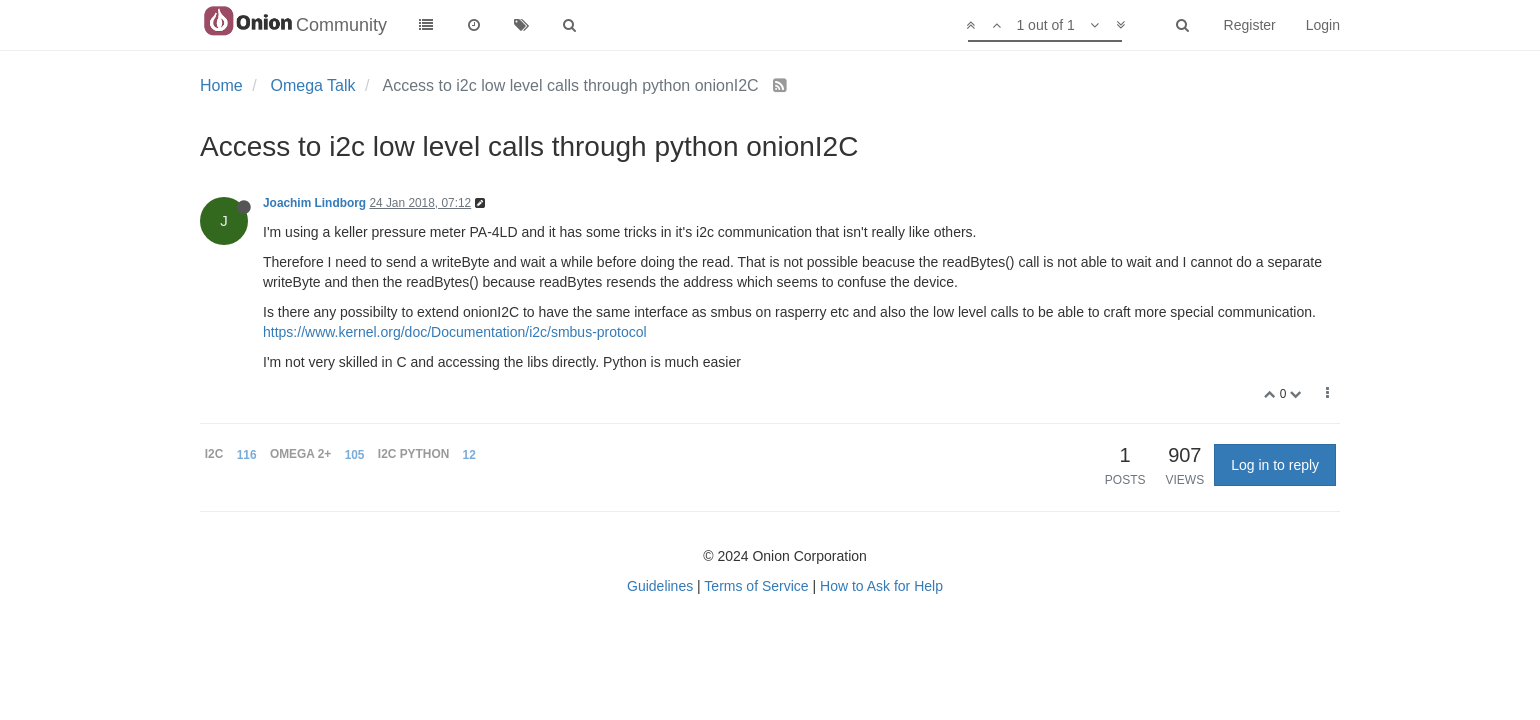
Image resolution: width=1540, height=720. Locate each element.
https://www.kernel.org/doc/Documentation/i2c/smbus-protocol (455, 332)
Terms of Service (756, 586)
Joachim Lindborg (314, 203)
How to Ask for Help (881, 586)
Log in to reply (1275, 465)
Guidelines (660, 586)
